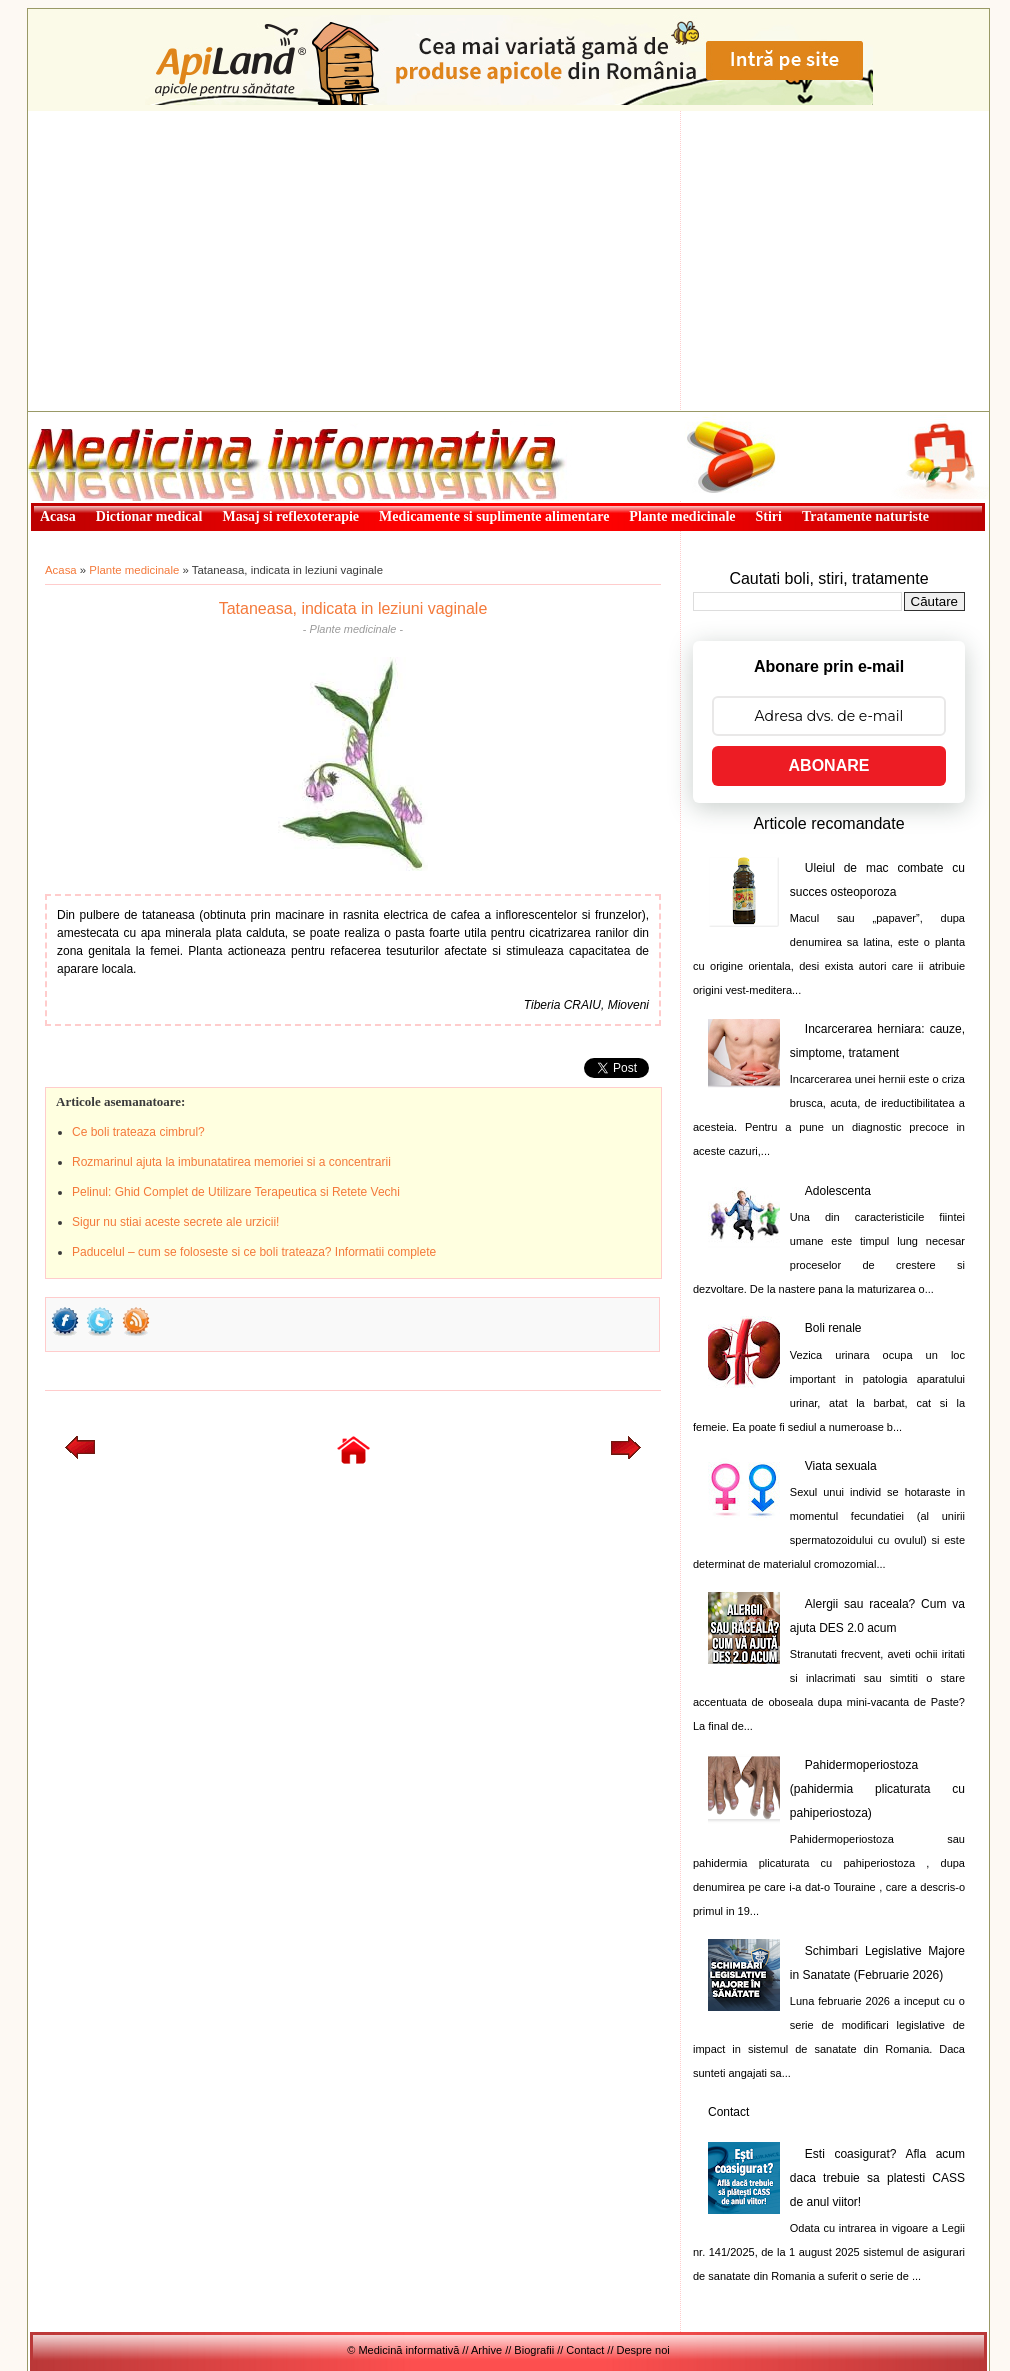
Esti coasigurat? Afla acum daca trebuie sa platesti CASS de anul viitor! (877, 2178)
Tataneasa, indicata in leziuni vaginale (353, 608)
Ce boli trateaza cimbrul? (138, 1132)
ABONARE (829, 765)
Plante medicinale (134, 570)
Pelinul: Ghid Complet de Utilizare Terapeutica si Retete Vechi (236, 1192)
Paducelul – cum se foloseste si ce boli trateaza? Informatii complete (254, 1252)
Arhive (486, 2350)
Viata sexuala (841, 1466)
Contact (728, 2112)
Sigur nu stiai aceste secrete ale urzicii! (175, 1222)
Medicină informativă (81, 418)
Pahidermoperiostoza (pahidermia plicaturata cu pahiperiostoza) (877, 1789)
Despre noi (643, 2350)
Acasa (61, 570)
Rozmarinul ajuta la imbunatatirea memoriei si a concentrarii (231, 1162)
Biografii (534, 2350)
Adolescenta (838, 1191)
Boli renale (833, 1328)
